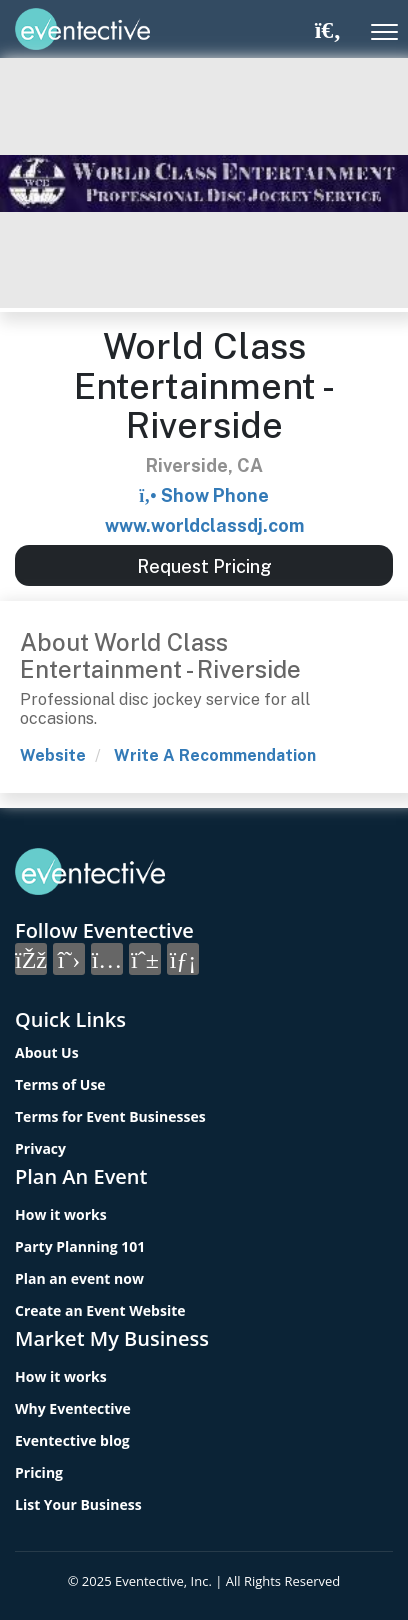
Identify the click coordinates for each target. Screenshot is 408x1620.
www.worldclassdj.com (204, 525)
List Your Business (78, 1504)
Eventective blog (72, 1440)
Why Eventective (73, 1408)
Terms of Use (60, 1084)
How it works (61, 1214)
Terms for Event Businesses (110, 1116)
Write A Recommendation (215, 755)
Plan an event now (79, 1278)
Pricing (39, 1472)
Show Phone (215, 495)
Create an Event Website (100, 1310)
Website (53, 755)
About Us (47, 1052)
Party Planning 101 (80, 1246)
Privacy (40, 1148)
